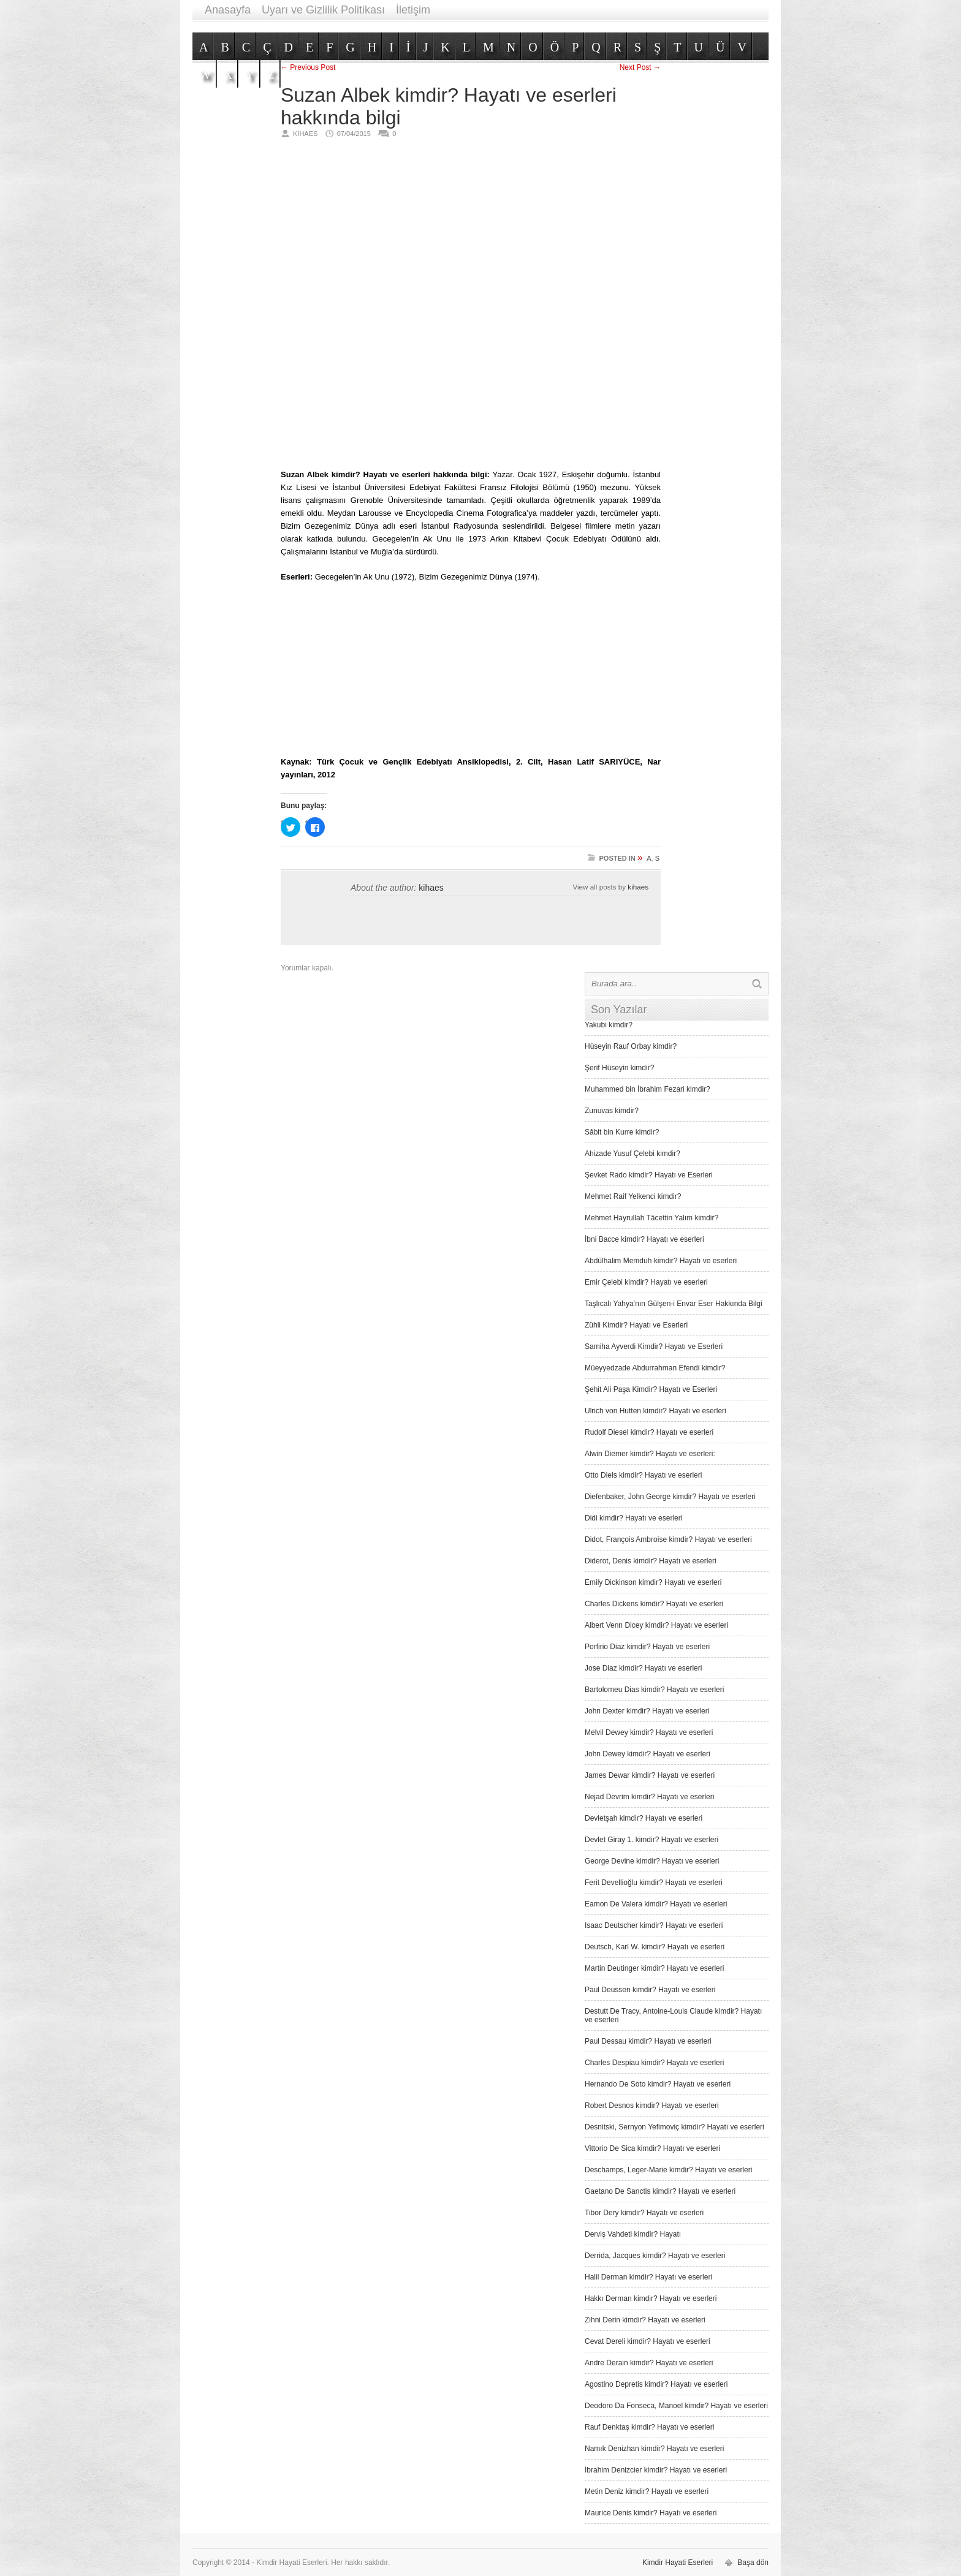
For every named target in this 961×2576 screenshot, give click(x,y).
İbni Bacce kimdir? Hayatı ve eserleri (644, 1239)
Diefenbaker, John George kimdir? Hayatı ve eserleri (670, 1496)
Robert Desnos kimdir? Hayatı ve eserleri (652, 2105)
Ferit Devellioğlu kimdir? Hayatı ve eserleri (654, 1882)
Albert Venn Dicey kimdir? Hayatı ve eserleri (656, 1625)
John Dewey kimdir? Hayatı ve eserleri (647, 1754)
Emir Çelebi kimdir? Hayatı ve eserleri (646, 1282)
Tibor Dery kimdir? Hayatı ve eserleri (644, 2212)
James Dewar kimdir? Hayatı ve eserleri (650, 1775)
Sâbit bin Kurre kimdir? (622, 1132)
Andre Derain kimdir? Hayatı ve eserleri (649, 2363)
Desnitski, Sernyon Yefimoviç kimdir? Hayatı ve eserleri (674, 2127)
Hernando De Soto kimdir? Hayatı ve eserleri (658, 2084)
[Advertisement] (545, 26)
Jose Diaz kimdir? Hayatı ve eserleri (643, 1668)
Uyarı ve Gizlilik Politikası (323, 10)
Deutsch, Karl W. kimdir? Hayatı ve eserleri (654, 1947)
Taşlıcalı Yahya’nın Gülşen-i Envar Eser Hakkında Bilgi (673, 1303)
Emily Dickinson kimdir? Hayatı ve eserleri (653, 1582)
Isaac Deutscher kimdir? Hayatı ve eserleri (654, 1925)
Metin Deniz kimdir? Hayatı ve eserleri (646, 2491)
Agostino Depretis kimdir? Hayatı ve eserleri (656, 2384)
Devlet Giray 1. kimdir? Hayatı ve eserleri (651, 1839)
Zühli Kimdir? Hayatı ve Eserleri (636, 1325)
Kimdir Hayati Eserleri (677, 2562)
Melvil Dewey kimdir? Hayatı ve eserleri (649, 1732)
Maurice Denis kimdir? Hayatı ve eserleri (650, 2513)
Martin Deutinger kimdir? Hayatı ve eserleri (654, 1968)
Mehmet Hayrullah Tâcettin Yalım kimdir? (651, 1218)
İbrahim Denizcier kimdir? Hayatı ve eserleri (656, 2470)
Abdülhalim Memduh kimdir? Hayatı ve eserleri (661, 1260)
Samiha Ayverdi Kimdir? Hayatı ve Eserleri (654, 1346)
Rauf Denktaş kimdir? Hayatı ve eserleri (649, 2427)
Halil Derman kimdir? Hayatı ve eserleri (648, 2277)
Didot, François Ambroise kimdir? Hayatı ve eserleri (668, 1539)
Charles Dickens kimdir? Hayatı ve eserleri (654, 1604)
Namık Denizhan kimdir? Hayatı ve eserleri (654, 2448)
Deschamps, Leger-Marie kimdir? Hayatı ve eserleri (668, 2170)
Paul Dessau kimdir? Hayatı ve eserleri (648, 2041)
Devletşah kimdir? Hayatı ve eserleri (643, 1818)
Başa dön (753, 2562)
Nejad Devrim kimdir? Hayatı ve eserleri (649, 1796)
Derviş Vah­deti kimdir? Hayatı (633, 2234)
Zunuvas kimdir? (612, 1110)
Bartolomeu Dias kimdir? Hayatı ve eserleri (654, 1689)
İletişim (413, 10)
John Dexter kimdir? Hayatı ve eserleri (647, 1711)
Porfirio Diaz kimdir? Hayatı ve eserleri (647, 1646)
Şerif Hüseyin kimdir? (619, 1067)
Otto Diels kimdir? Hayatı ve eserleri (643, 1475)
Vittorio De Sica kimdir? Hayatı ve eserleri (652, 2148)
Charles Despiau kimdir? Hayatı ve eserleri (654, 2062)
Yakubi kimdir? (608, 1025)
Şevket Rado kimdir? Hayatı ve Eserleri (649, 1175)
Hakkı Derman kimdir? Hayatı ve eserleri (650, 2298)
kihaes (431, 888)
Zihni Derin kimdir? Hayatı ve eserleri (645, 2320)
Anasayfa (228, 10)
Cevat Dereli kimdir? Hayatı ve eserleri (647, 2341)
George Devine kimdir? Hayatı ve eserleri (652, 1861)
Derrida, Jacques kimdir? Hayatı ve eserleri (655, 2255)
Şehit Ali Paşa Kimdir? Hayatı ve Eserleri (651, 1389)
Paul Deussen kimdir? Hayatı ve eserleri (650, 1989)
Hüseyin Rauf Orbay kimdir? (631, 1046)
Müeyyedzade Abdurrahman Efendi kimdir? (655, 1368)
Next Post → (640, 67)
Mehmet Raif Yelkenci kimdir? (633, 1196)
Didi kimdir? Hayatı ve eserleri (633, 1518)
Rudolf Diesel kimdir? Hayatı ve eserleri (649, 1432)
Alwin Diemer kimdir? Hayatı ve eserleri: (650, 1453)
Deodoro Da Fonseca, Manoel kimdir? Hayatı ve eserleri (676, 2405)
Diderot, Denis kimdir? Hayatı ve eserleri (650, 1561)
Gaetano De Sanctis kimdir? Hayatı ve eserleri (660, 2191)
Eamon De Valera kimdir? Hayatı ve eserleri (656, 1904)
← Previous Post (308, 67)
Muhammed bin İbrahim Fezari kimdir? (647, 1089)
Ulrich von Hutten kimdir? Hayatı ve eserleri (655, 1411)
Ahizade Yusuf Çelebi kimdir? (632, 1153)
